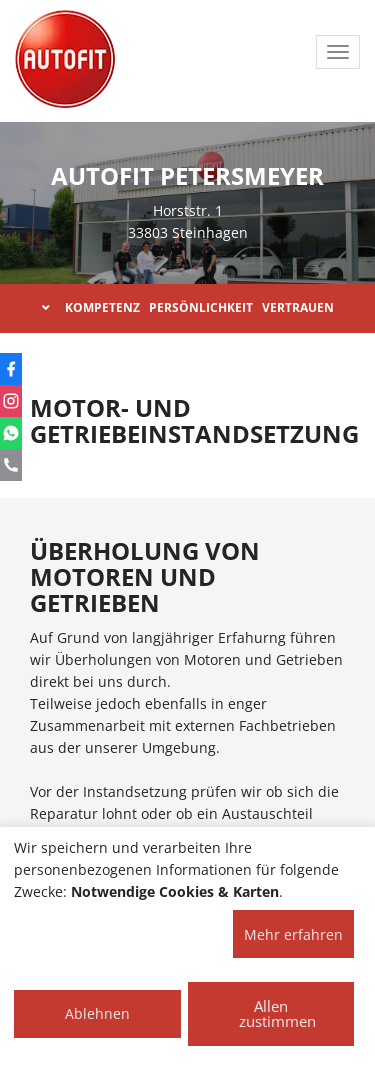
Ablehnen (97, 1013)
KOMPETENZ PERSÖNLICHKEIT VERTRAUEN (188, 307)
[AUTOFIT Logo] (65, 60)
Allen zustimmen (277, 1013)
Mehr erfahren (293, 934)
